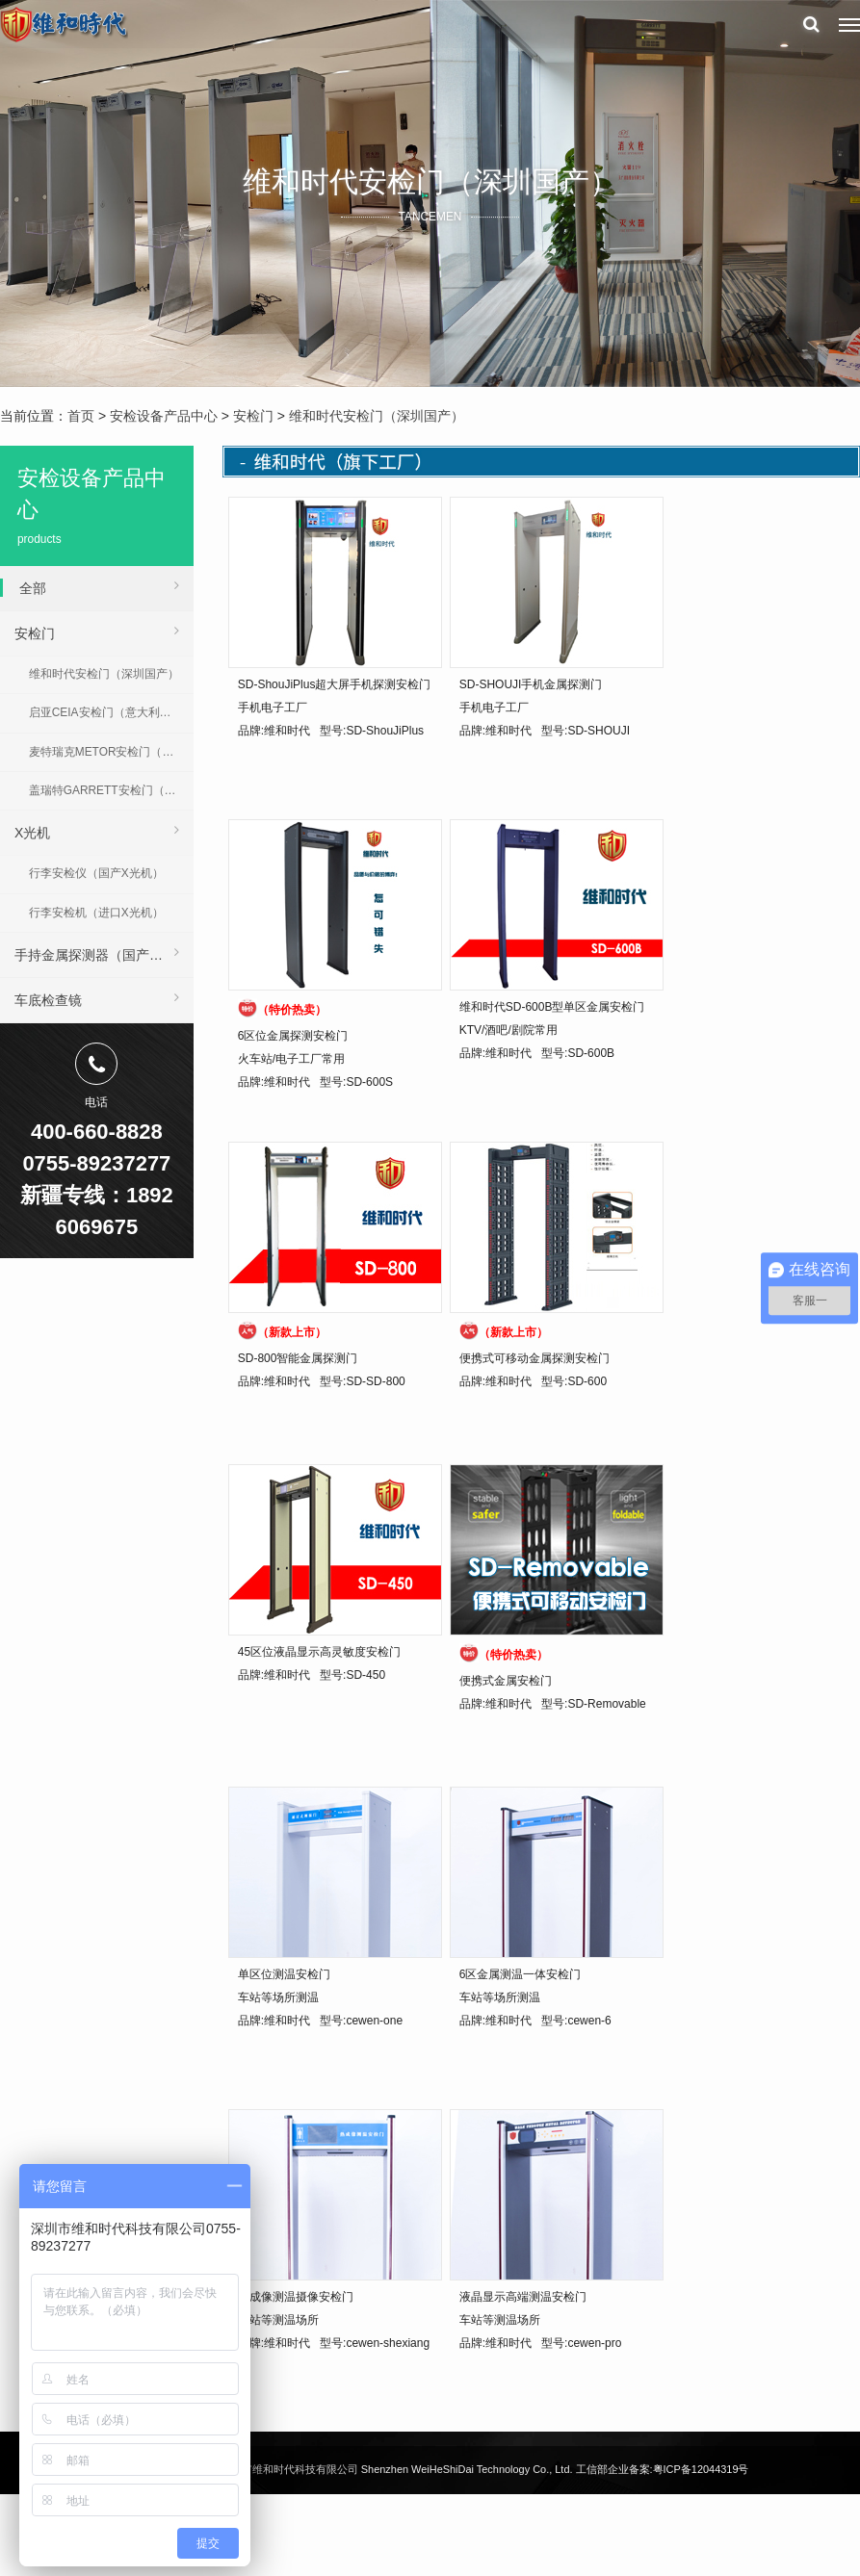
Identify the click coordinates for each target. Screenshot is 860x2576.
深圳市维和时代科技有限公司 (289, 2469)
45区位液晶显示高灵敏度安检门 (319, 1652)
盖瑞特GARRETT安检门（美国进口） (111, 790)
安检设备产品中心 (164, 416)
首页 (80, 416)
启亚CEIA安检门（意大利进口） (111, 712)
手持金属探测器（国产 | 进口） (104, 952)
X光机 (96, 830)
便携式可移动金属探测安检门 (534, 1358)
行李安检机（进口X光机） (96, 912)
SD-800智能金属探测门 (298, 1358)
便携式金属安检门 (505, 1680)
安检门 (253, 416)
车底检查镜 (96, 997)
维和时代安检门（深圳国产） (376, 416)
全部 (99, 585)
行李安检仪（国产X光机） (96, 873)
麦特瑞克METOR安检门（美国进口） (111, 752)
